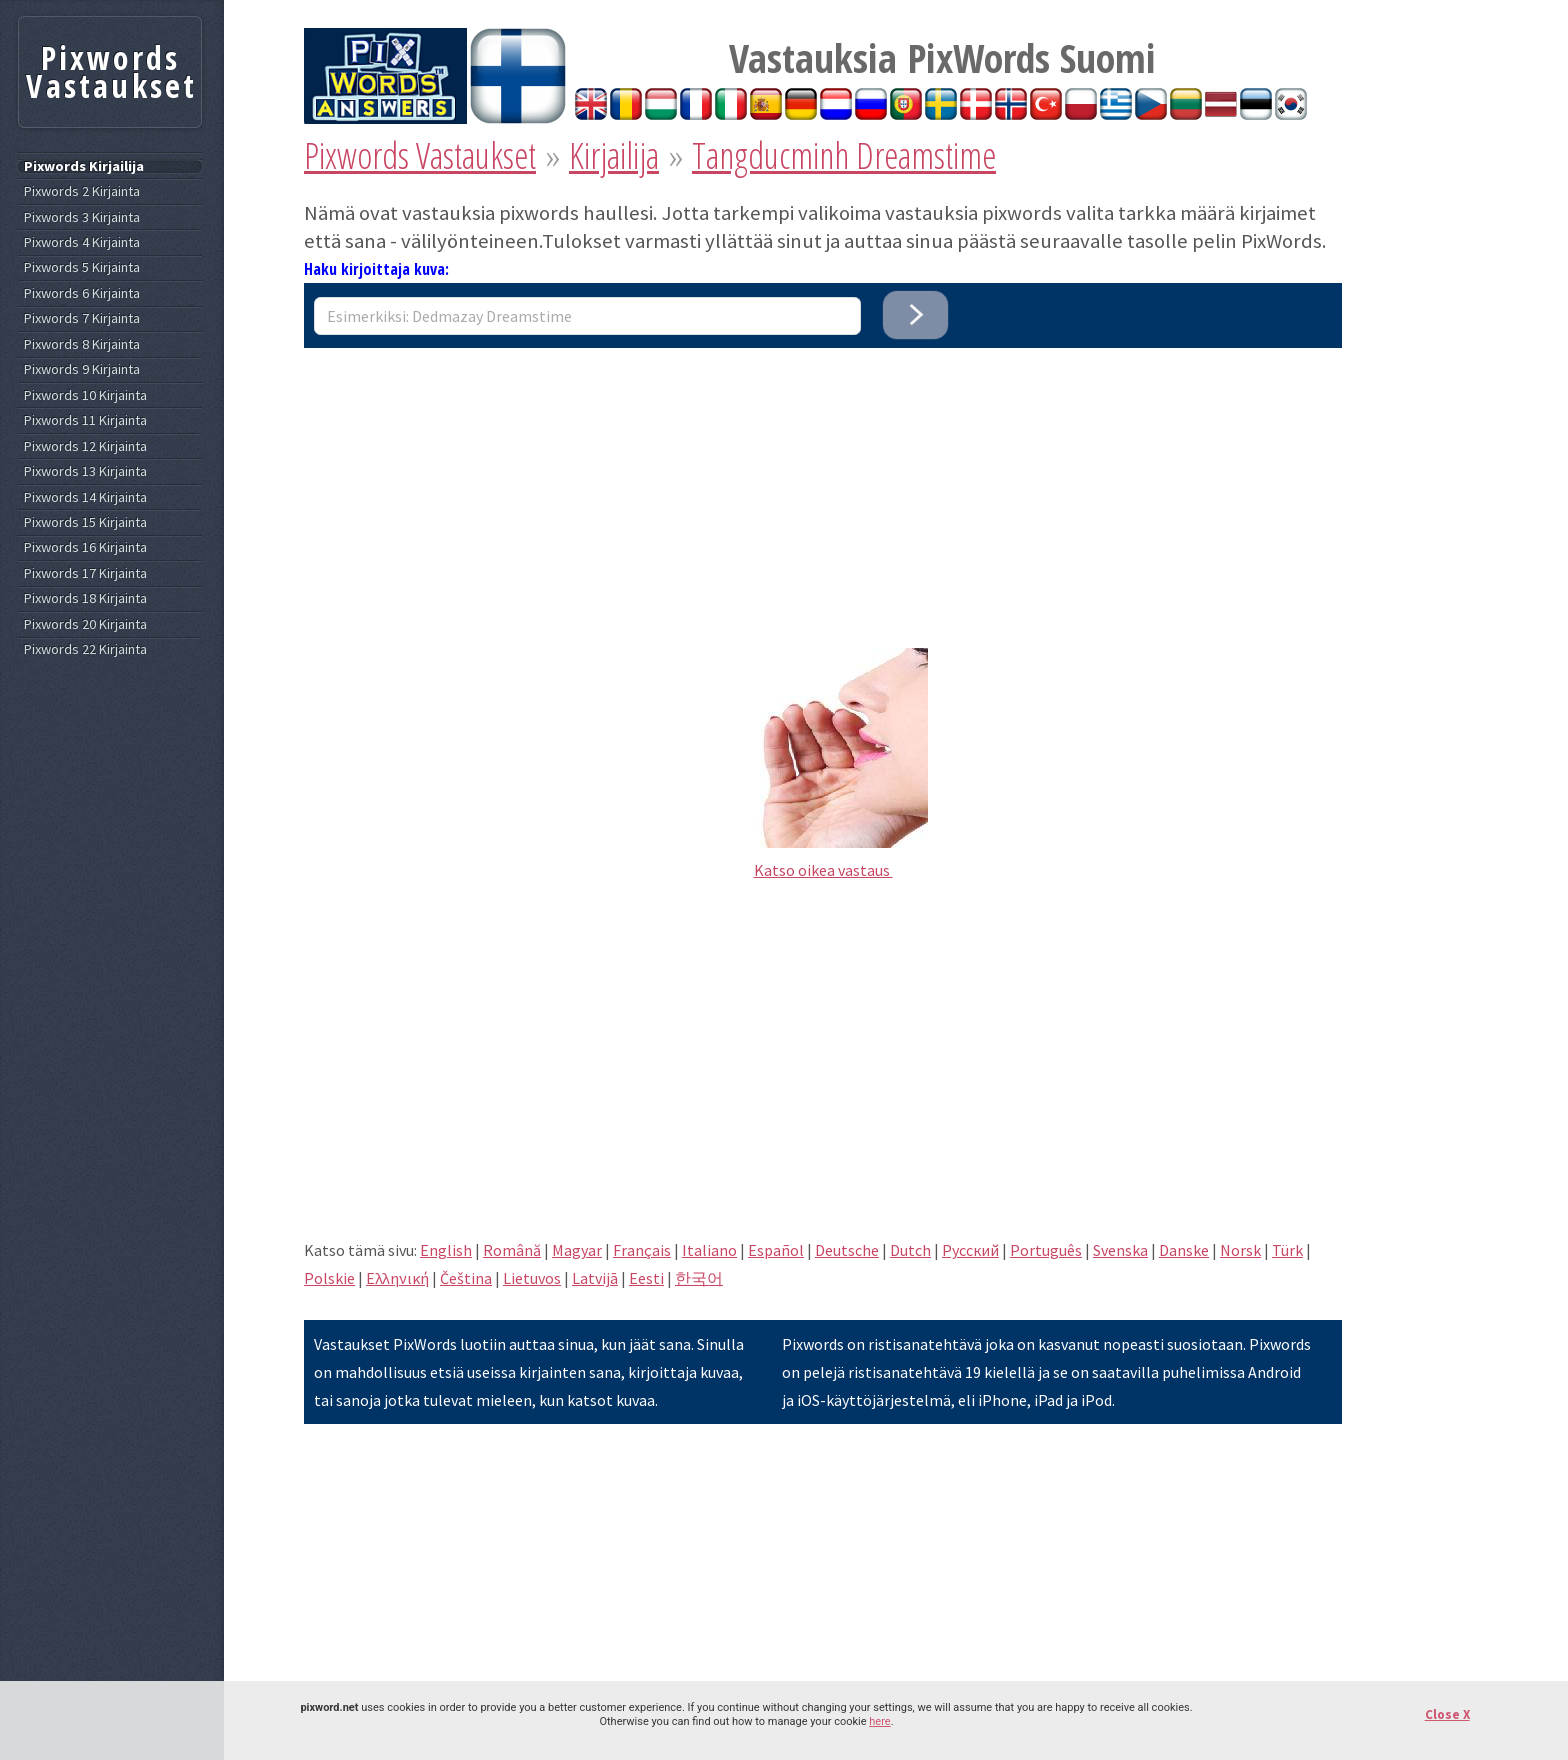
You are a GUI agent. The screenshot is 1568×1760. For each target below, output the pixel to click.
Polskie (329, 1278)
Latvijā (595, 1278)
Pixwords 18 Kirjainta (85, 598)
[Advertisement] (823, 488)
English (446, 1250)
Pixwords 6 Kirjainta (82, 293)
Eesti (646, 1278)
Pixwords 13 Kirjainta (85, 471)
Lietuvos (532, 1278)
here (879, 1721)
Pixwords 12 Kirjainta (85, 446)
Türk (1287, 1250)
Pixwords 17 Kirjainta (85, 573)
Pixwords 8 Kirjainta (82, 344)
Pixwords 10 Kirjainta (85, 395)
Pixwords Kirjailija (84, 166)
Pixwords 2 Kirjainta (82, 191)
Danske (1184, 1250)
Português (1046, 1250)
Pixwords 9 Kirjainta (82, 369)
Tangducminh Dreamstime (844, 155)
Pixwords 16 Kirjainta (85, 547)
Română (512, 1250)
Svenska (1120, 1250)
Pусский (970, 1250)
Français (642, 1250)
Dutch (910, 1250)
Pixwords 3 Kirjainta (82, 217)
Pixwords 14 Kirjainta (85, 497)
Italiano (709, 1250)
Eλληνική (397, 1278)
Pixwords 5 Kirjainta (82, 267)
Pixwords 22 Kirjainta (85, 649)
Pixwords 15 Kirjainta (85, 522)
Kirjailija (614, 155)
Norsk (1240, 1250)
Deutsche (847, 1250)
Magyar (577, 1250)
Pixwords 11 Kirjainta (85, 420)
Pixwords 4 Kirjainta (82, 242)
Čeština (466, 1278)
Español (776, 1250)
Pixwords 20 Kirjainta (85, 624)
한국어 (699, 1278)
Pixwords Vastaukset (420, 155)
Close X (1447, 1714)
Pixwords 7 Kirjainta (82, 318)
